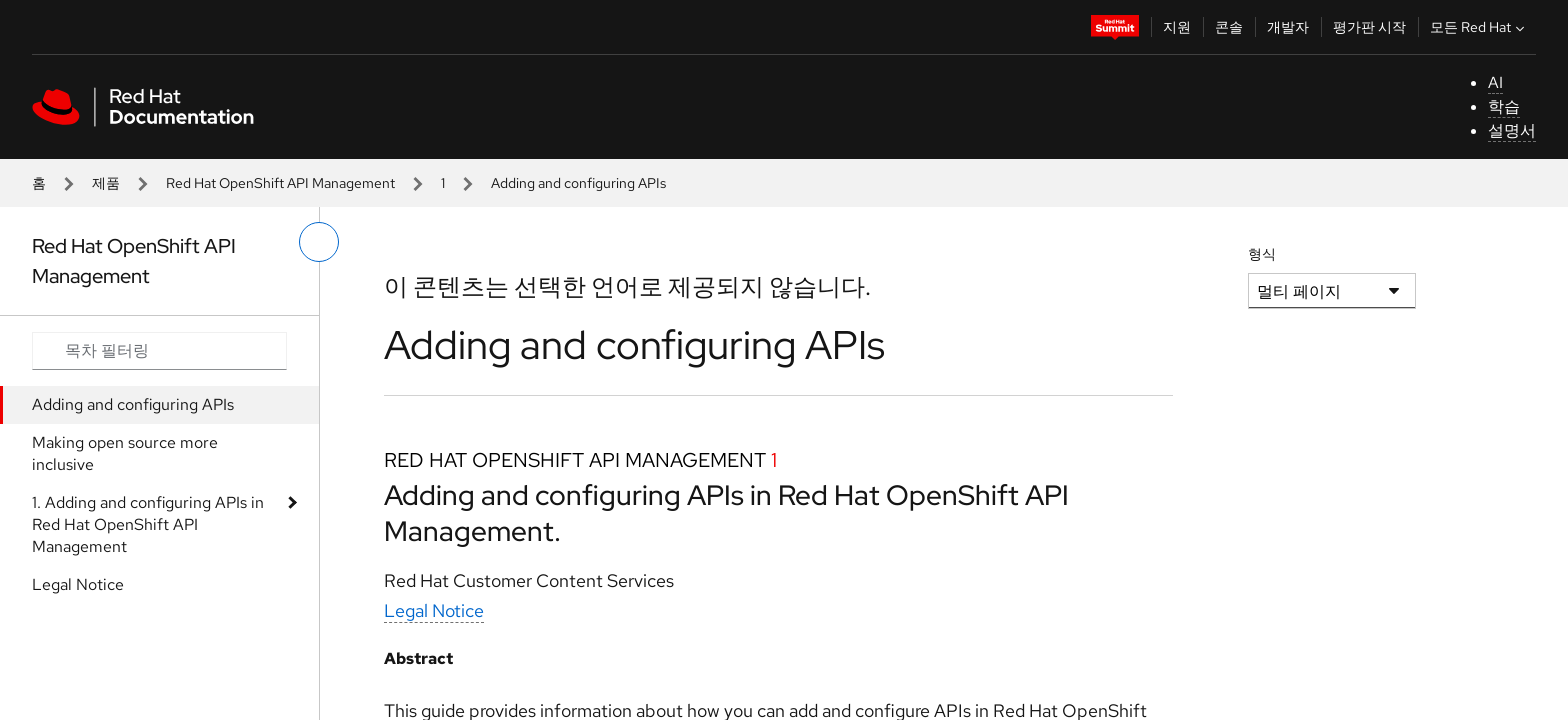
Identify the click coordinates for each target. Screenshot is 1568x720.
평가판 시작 (1369, 27)
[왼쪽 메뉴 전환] (319, 242)
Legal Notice (78, 584)
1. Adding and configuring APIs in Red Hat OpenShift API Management (148, 524)
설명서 (1512, 130)
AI (1495, 82)
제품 (106, 183)
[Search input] (159, 351)
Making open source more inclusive (125, 453)
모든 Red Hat (1479, 27)
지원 (1177, 27)
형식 (1262, 254)
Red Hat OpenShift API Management (280, 183)
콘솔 (1229, 27)
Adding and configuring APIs (133, 404)
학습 (1504, 106)
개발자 (1288, 27)
